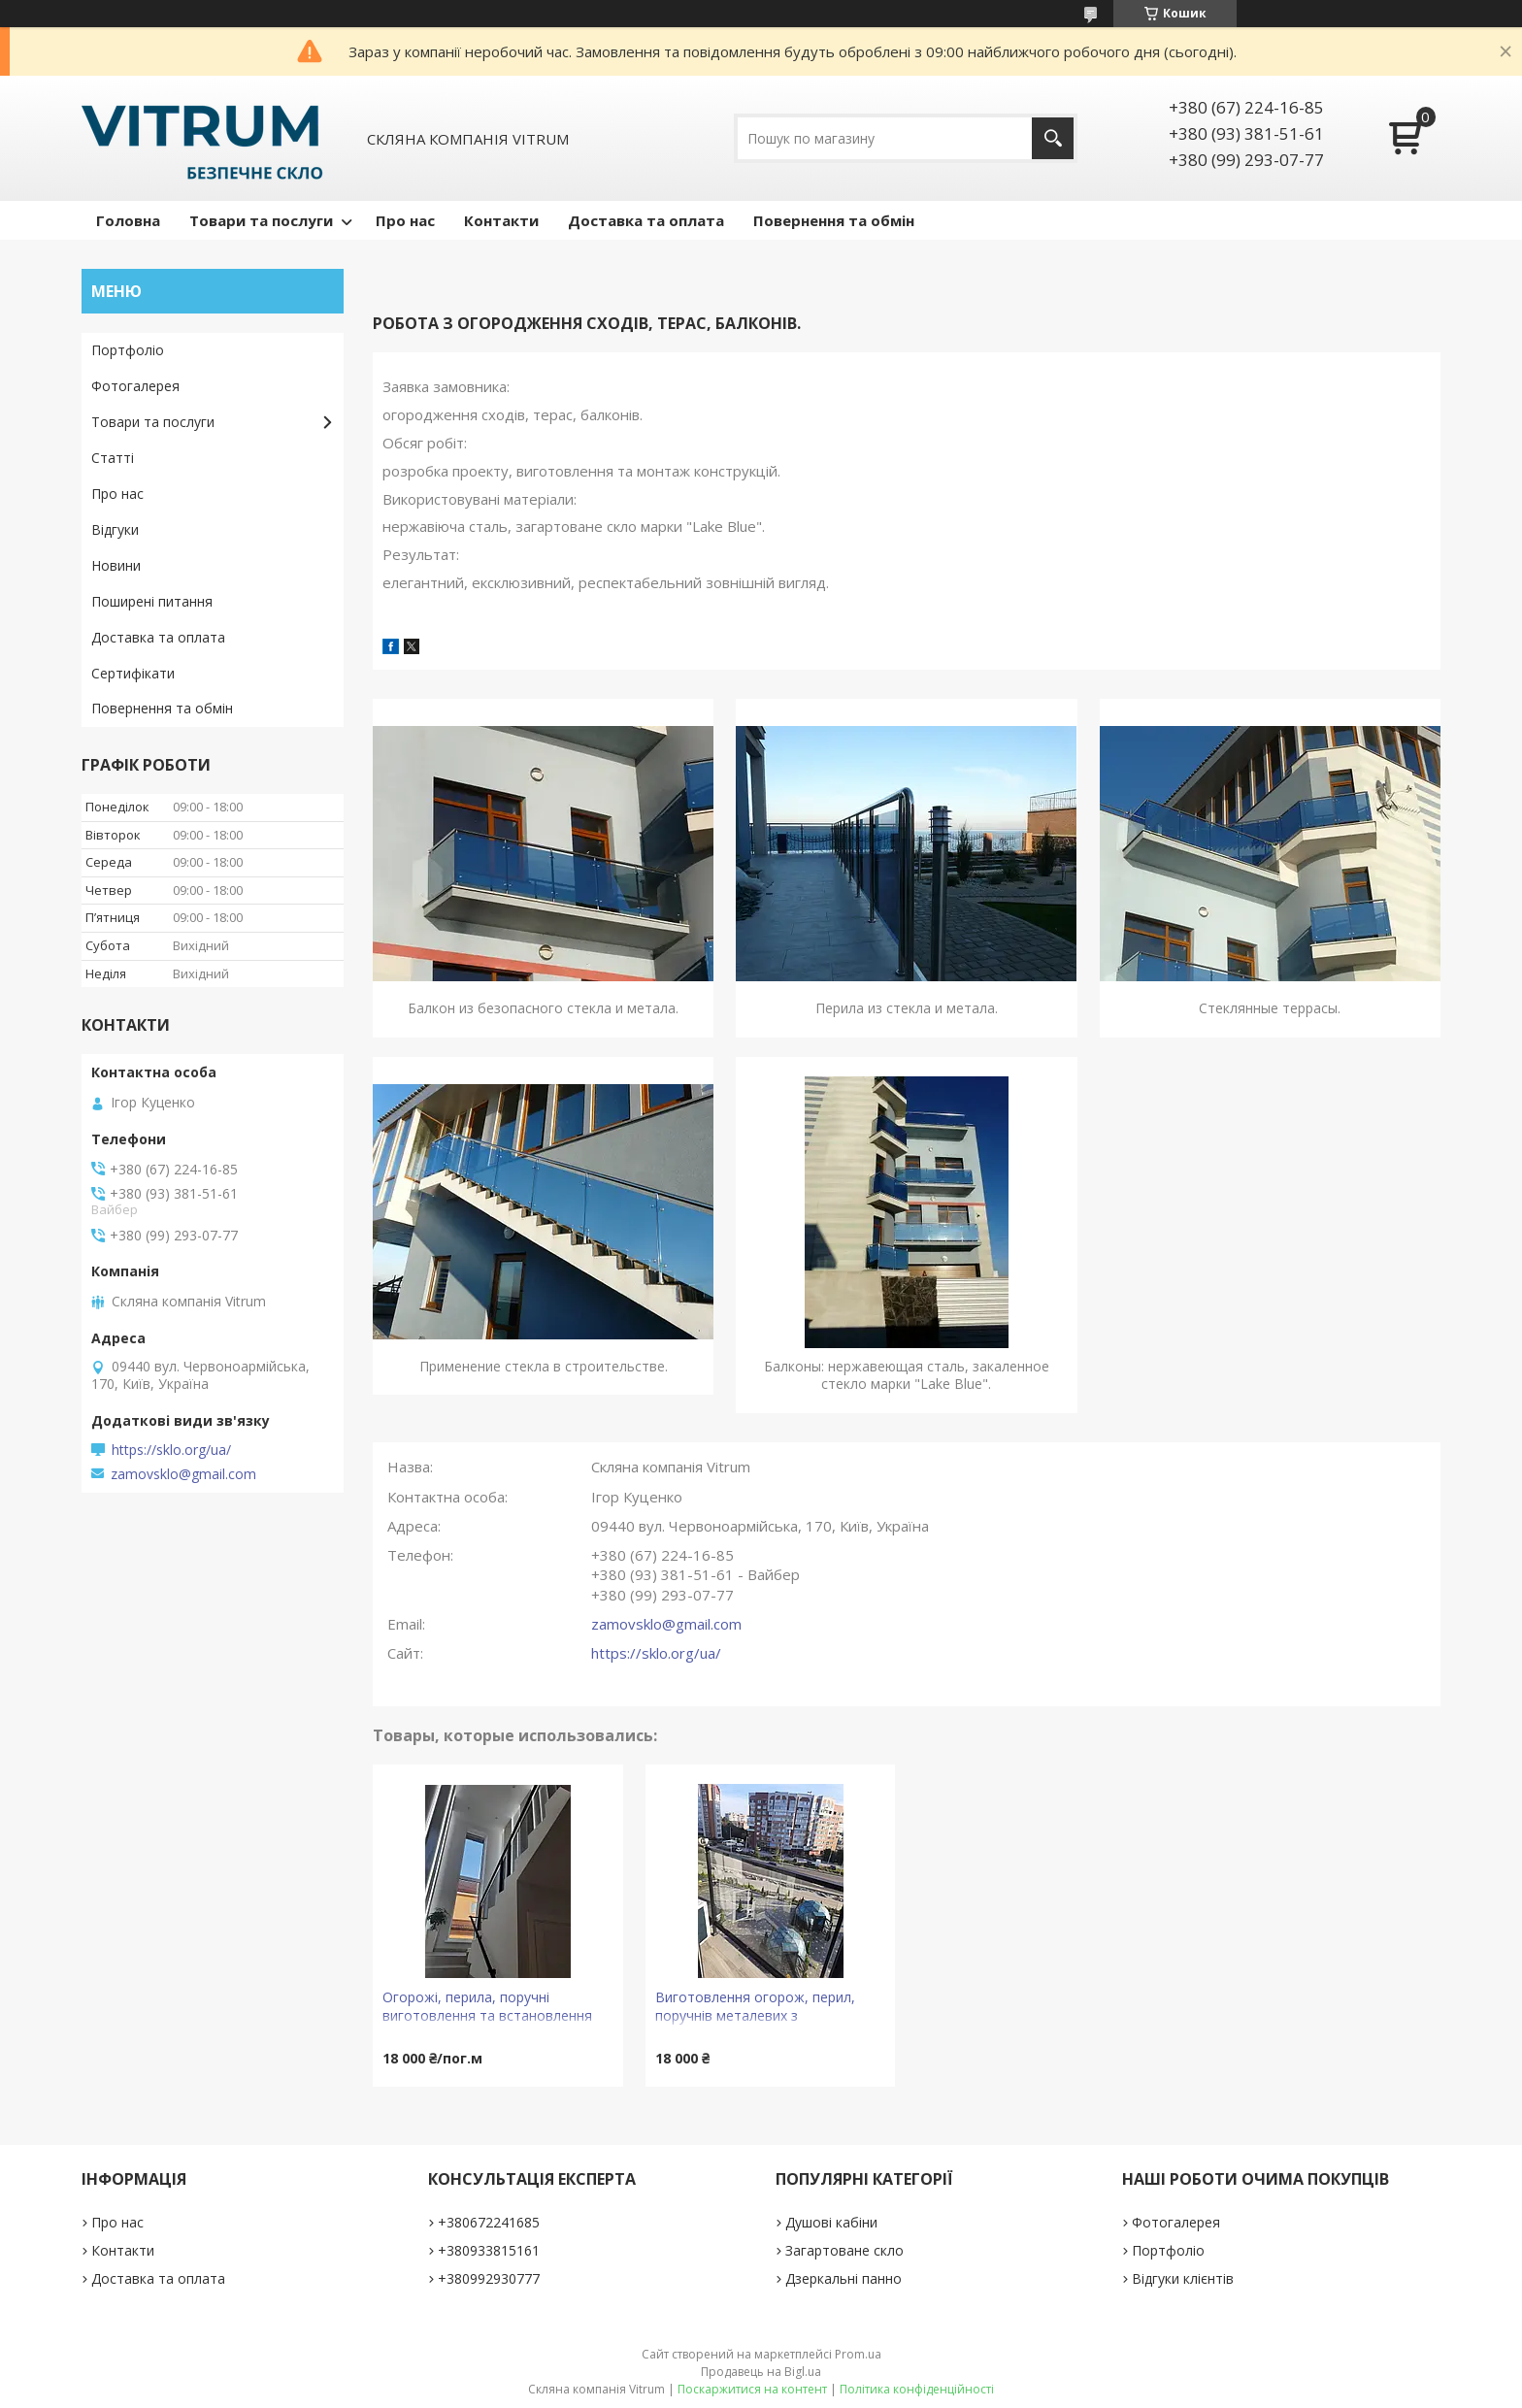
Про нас (405, 220)
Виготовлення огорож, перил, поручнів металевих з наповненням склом (755, 2008)
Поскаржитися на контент (752, 2389)
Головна (128, 220)
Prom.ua (858, 2354)
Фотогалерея (135, 386)
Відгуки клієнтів (1183, 2278)
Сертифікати (133, 673)
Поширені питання (152, 601)
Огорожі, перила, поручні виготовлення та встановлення (487, 2006)
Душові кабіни (831, 2222)
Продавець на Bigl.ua (761, 2371)
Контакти (501, 220)
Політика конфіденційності (917, 2389)
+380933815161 (489, 2250)
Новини (116, 565)
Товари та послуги (261, 220)
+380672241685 (489, 2222)
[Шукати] (1053, 138)
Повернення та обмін (833, 220)
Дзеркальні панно (843, 2278)
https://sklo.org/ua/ (656, 1653)
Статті (112, 457)
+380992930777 (489, 2278)
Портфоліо (127, 350)
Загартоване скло (844, 2250)
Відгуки (115, 529)
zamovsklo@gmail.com (666, 1623)
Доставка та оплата (646, 220)
